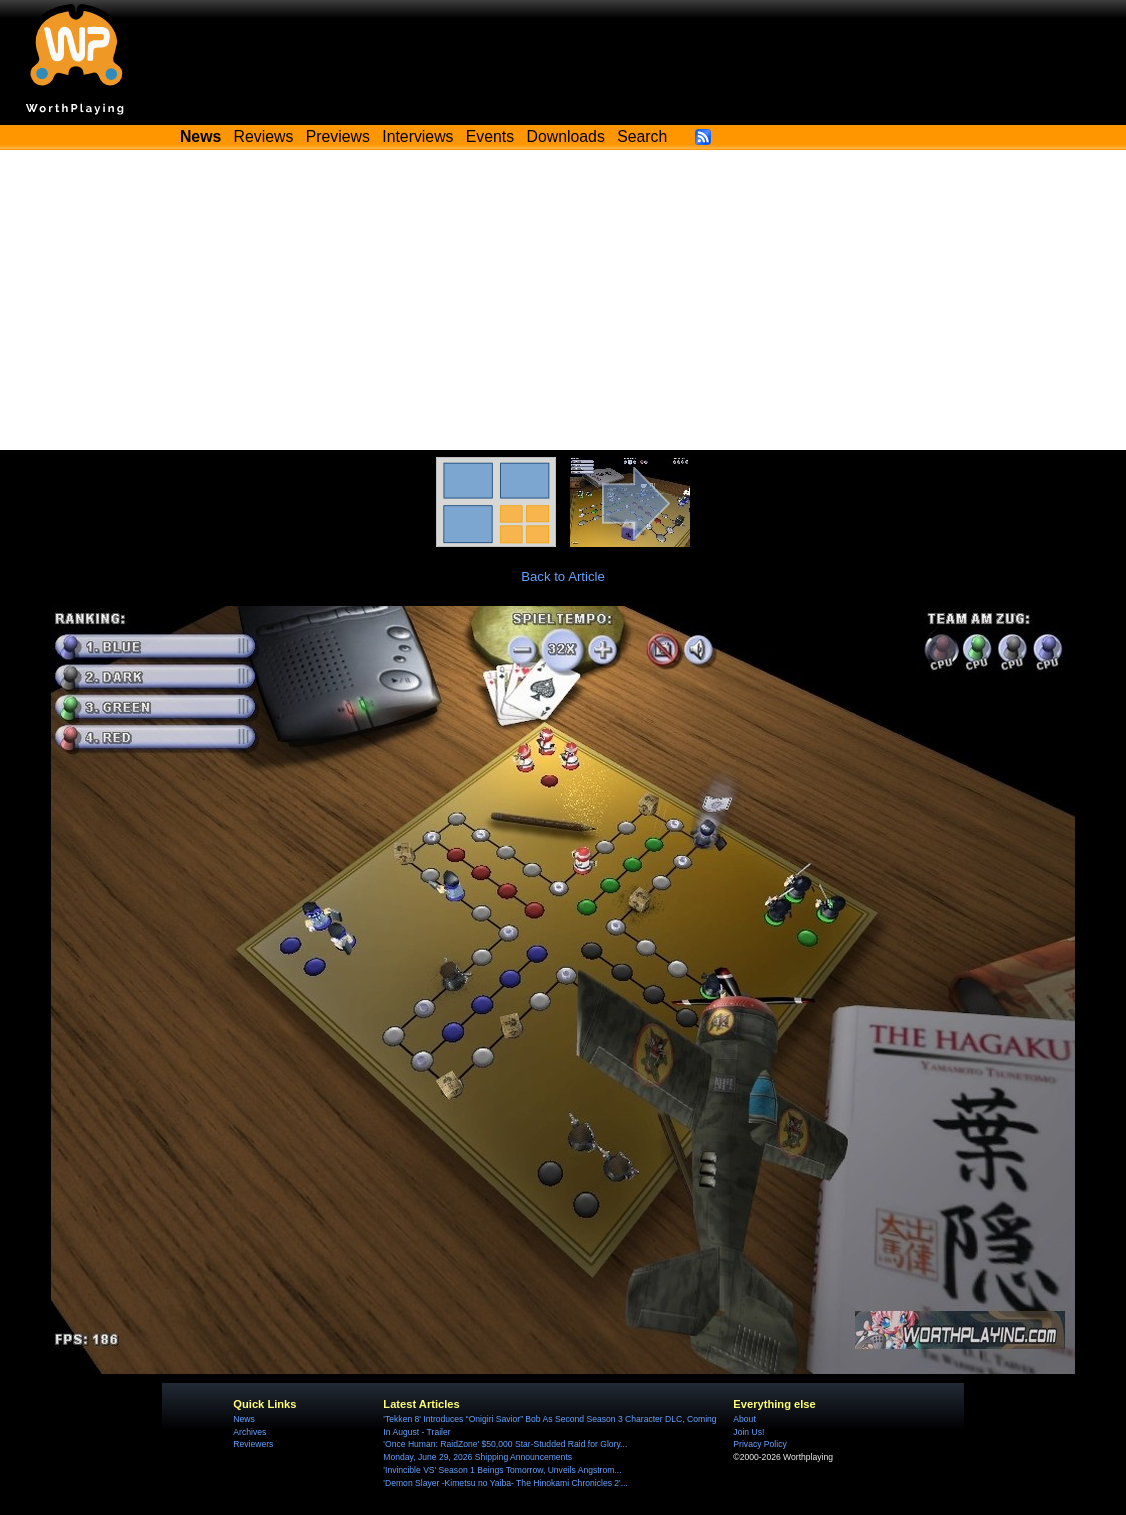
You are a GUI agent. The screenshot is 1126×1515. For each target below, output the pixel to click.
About (744, 1419)
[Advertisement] (563, 300)
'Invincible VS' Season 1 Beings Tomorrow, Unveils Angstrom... (502, 1470)
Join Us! (748, 1432)
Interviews (417, 136)
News (243, 1419)
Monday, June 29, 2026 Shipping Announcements (477, 1457)
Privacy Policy (759, 1444)
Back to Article (563, 576)
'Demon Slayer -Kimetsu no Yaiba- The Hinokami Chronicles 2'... (505, 1483)
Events (490, 136)
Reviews (264, 136)
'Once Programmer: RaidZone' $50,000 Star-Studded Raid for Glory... (505, 1444)
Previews (338, 136)
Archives (249, 1432)
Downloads (566, 136)
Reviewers (253, 1444)
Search (642, 136)
